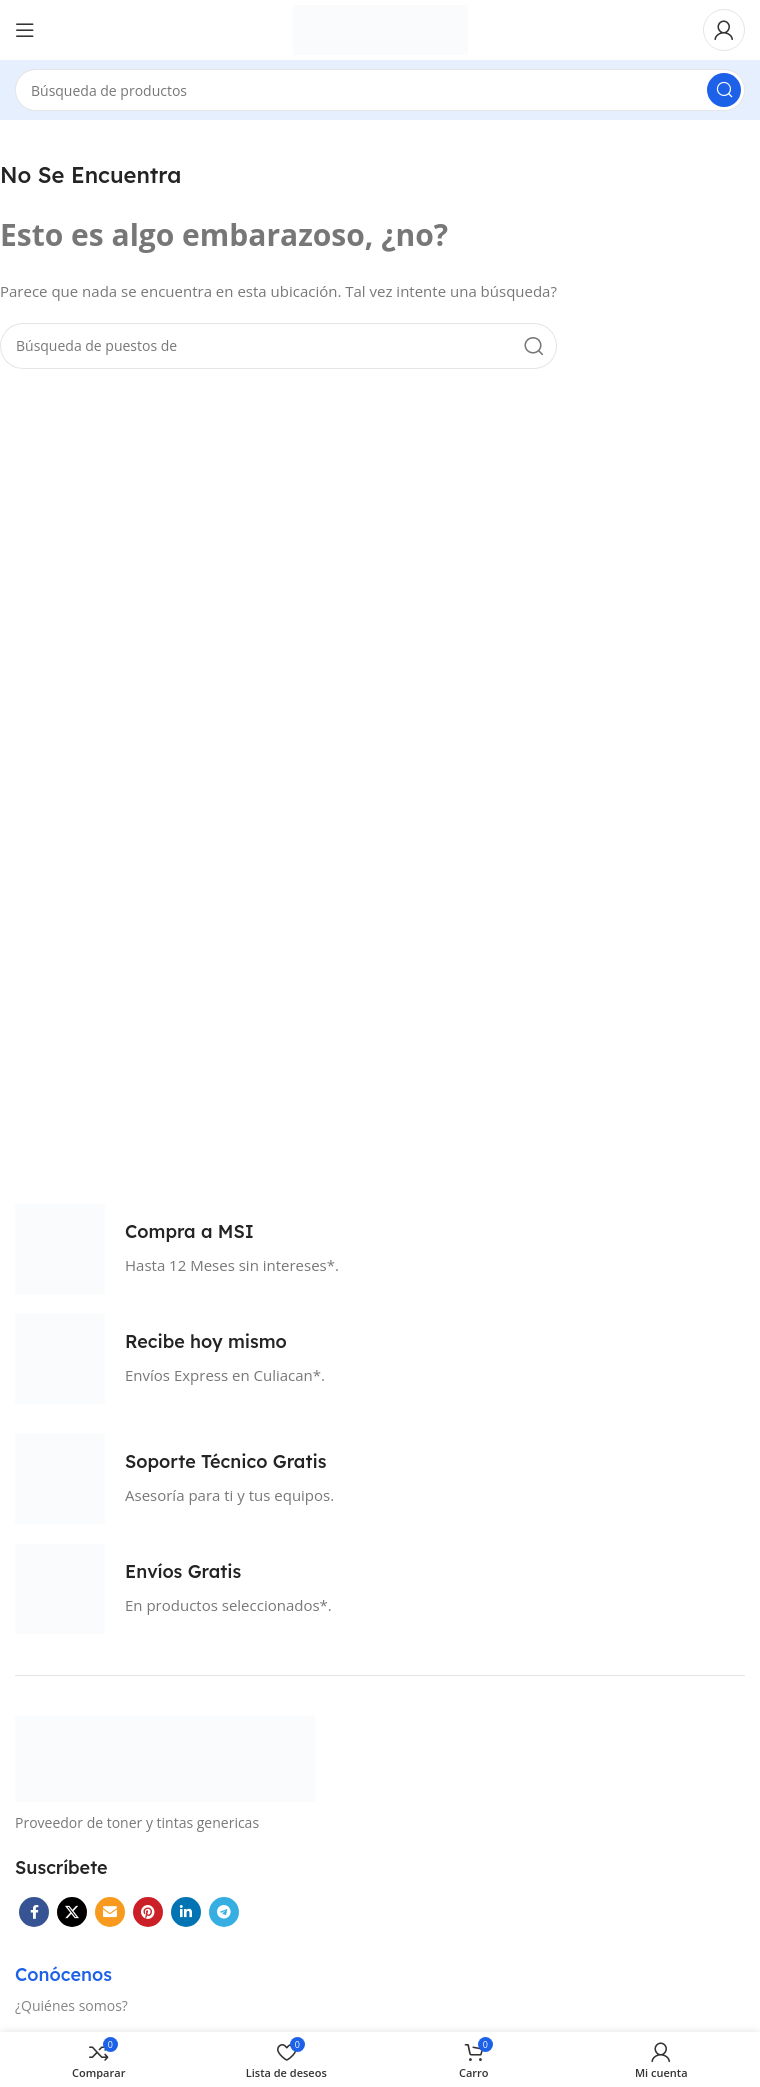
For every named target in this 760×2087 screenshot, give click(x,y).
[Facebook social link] (34, 1912)
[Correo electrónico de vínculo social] (110, 1912)
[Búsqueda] (380, 90)
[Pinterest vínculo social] (148, 1912)
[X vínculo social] (72, 1912)
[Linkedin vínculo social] (186, 1912)
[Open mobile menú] (25, 30)
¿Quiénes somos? (71, 2005)
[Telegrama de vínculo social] (224, 1912)
